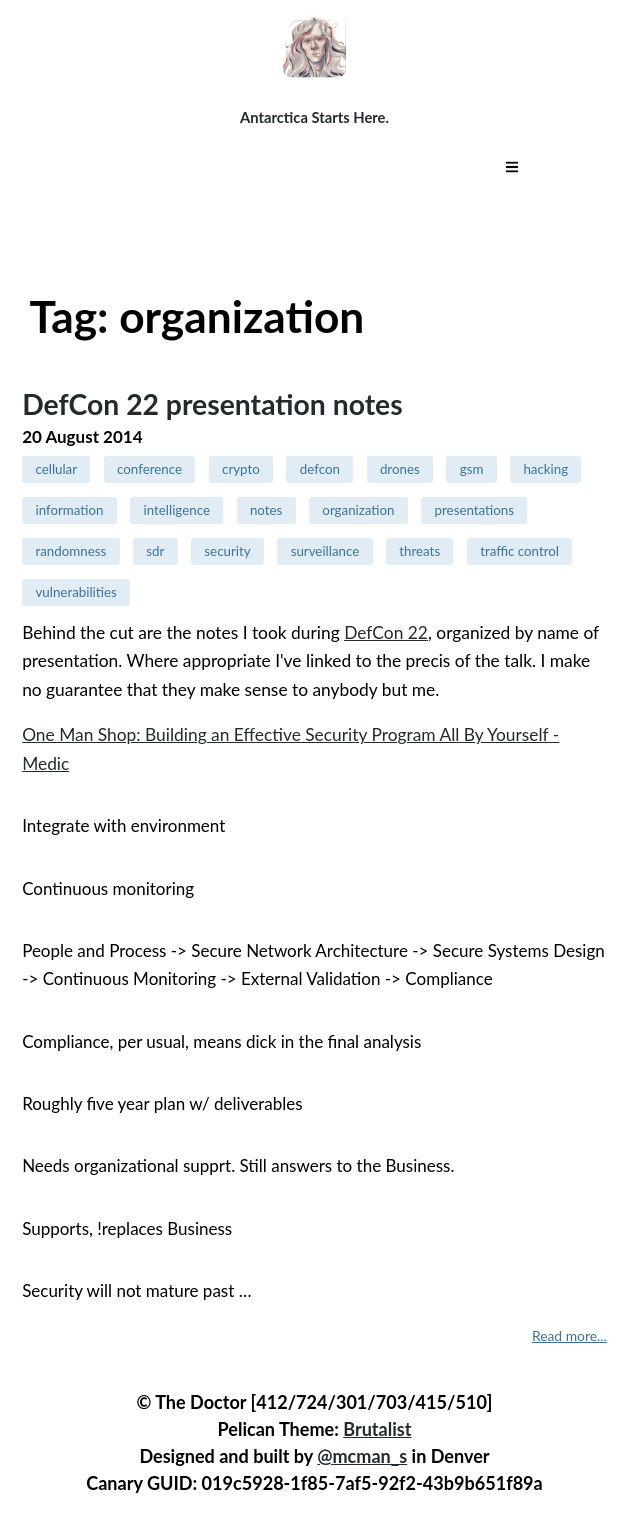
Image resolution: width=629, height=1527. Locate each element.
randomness (70, 551)
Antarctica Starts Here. (314, 117)
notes (266, 510)
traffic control (519, 551)
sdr (155, 551)
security (227, 551)
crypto (241, 469)
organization (358, 510)
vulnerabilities (75, 592)
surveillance (325, 551)
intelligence (177, 510)
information (69, 510)
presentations (475, 510)
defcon (320, 469)
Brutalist (377, 1429)
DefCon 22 (386, 632)
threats (419, 551)
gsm (472, 469)
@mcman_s (362, 1456)
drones (400, 469)
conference (149, 469)
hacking (545, 469)
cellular (56, 469)
